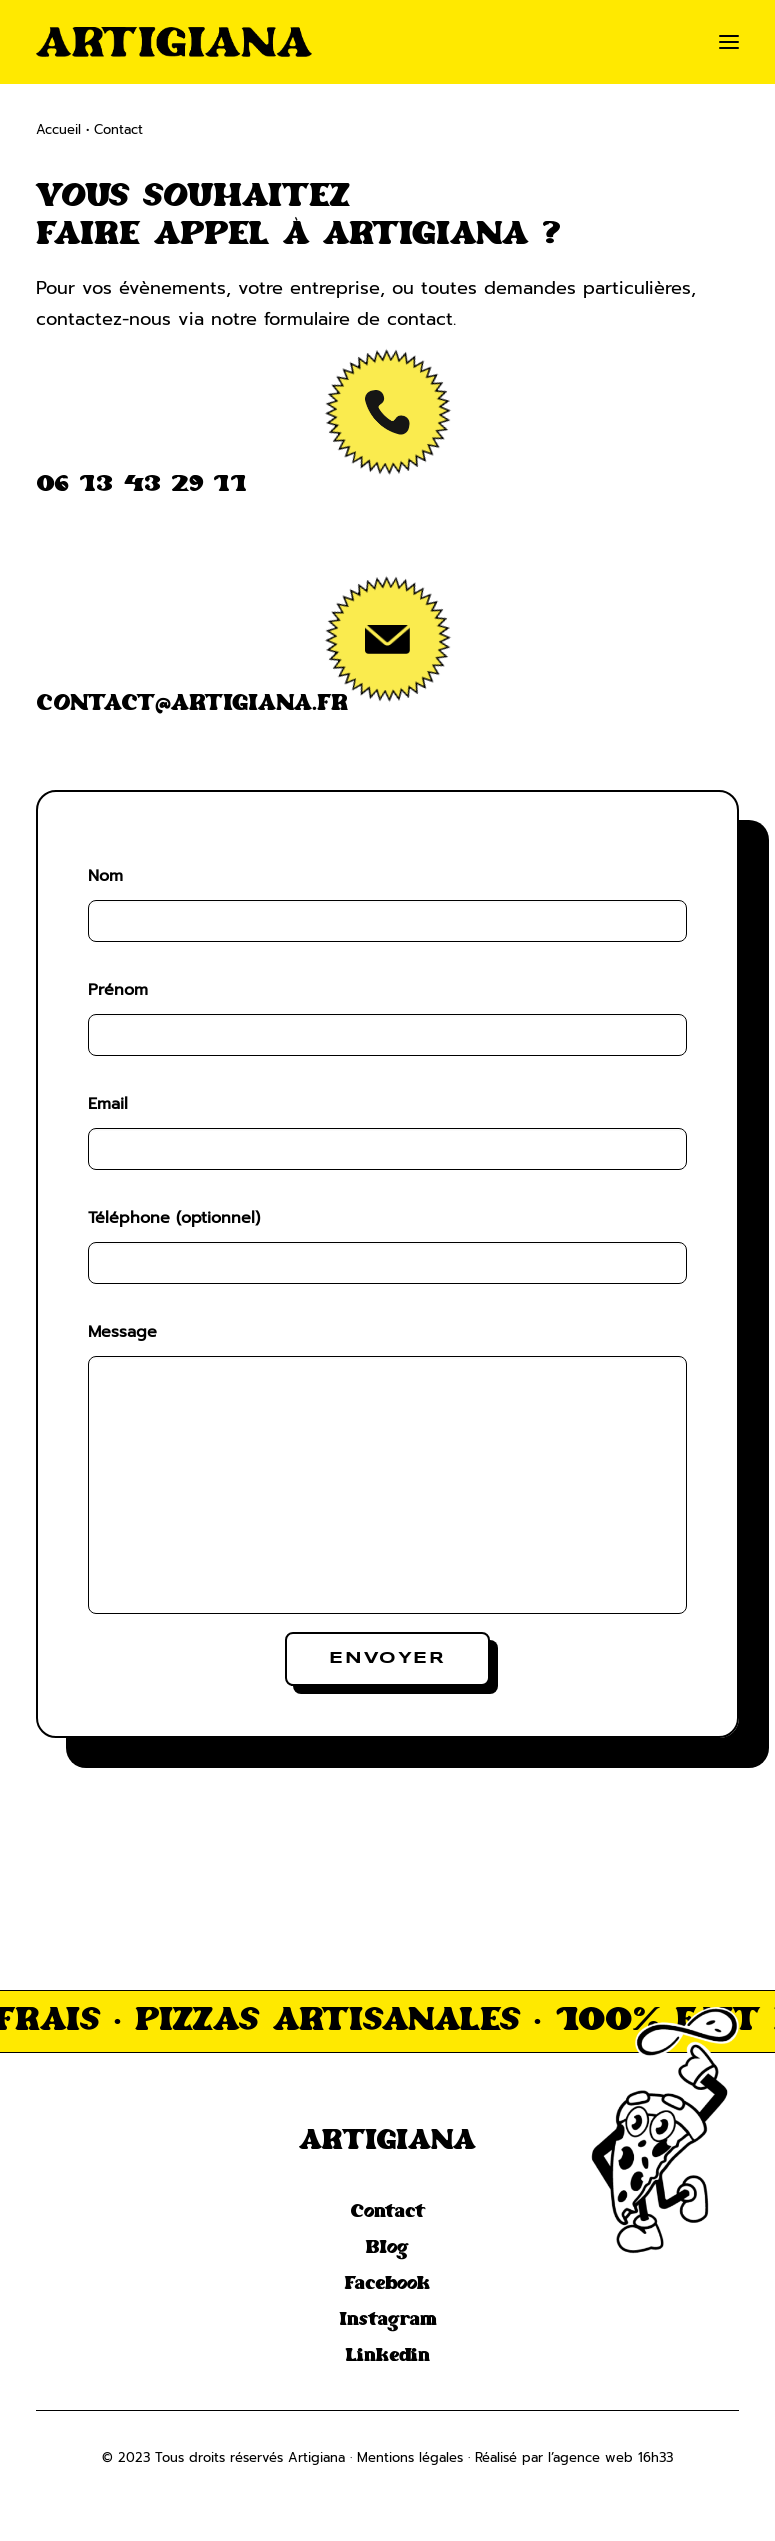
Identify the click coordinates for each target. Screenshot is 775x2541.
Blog (387, 2248)
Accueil (58, 129)
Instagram (388, 2320)
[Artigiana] (174, 42)
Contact (387, 2212)
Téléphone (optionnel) (174, 1218)
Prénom (118, 990)
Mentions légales (410, 2457)
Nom (105, 876)
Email (108, 1104)
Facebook (387, 2284)
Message (122, 1332)
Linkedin (387, 2356)
